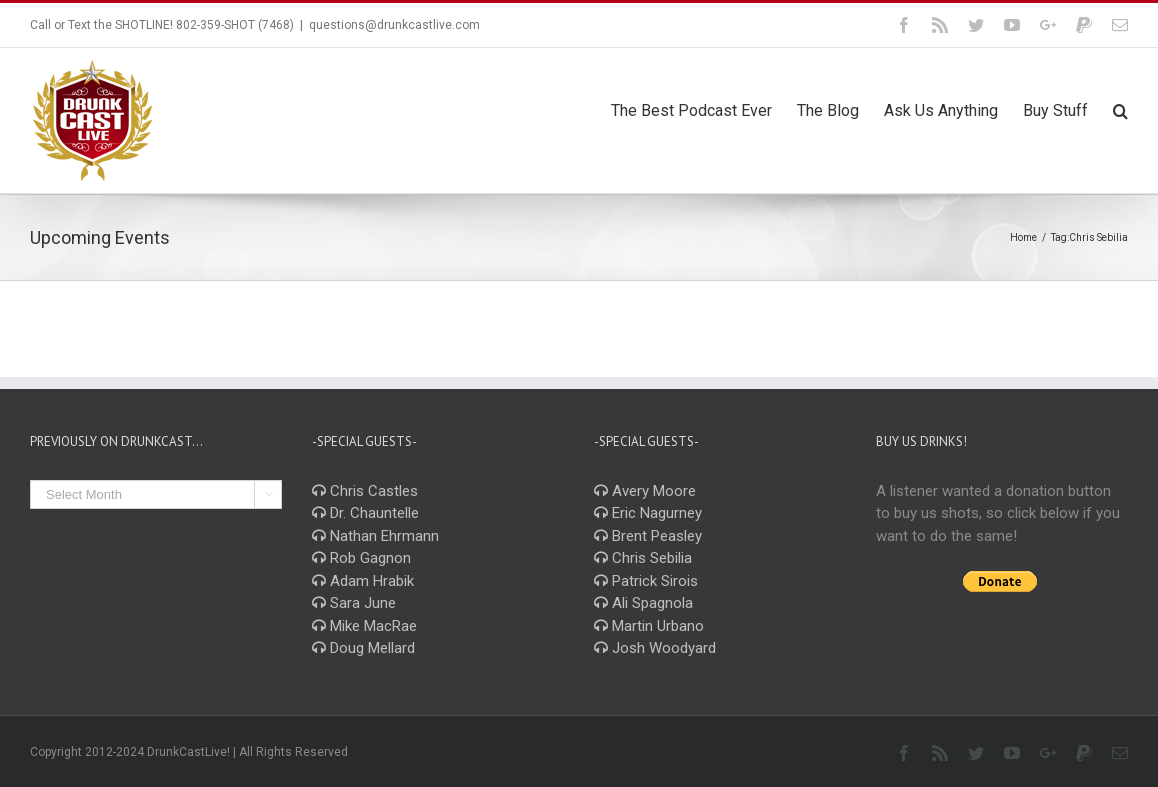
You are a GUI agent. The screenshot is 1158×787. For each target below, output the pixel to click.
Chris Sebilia (643, 558)
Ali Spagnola (643, 603)
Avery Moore (645, 491)
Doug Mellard (363, 648)
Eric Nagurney (648, 513)
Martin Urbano (649, 626)
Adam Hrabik (363, 581)
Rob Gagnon (361, 558)
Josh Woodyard (655, 648)
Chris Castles (365, 491)
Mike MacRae (364, 626)
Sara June (354, 603)
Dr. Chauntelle (365, 513)
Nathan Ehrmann (375, 536)
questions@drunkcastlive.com (394, 25)
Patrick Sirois (646, 581)
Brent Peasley (648, 536)
